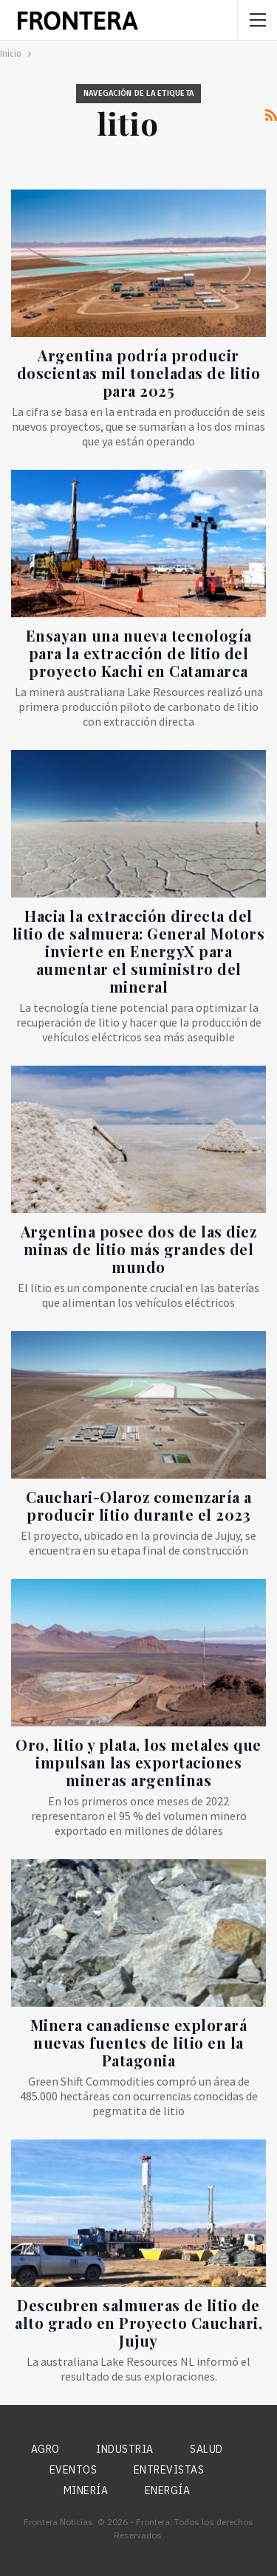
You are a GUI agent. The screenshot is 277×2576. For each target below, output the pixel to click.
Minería (86, 2490)
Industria (125, 2449)
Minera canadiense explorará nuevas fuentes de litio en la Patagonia (138, 2042)
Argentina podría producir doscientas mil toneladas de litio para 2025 (139, 372)
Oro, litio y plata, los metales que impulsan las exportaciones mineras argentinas (138, 1762)
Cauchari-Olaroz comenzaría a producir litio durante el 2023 (139, 1505)
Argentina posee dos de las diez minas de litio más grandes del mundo (139, 1249)
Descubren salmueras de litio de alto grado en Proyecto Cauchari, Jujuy (138, 2322)
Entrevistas (169, 2469)
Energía (168, 2490)
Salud (206, 2449)
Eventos (73, 2469)
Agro (45, 2449)
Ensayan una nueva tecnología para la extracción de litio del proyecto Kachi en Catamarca (139, 653)
